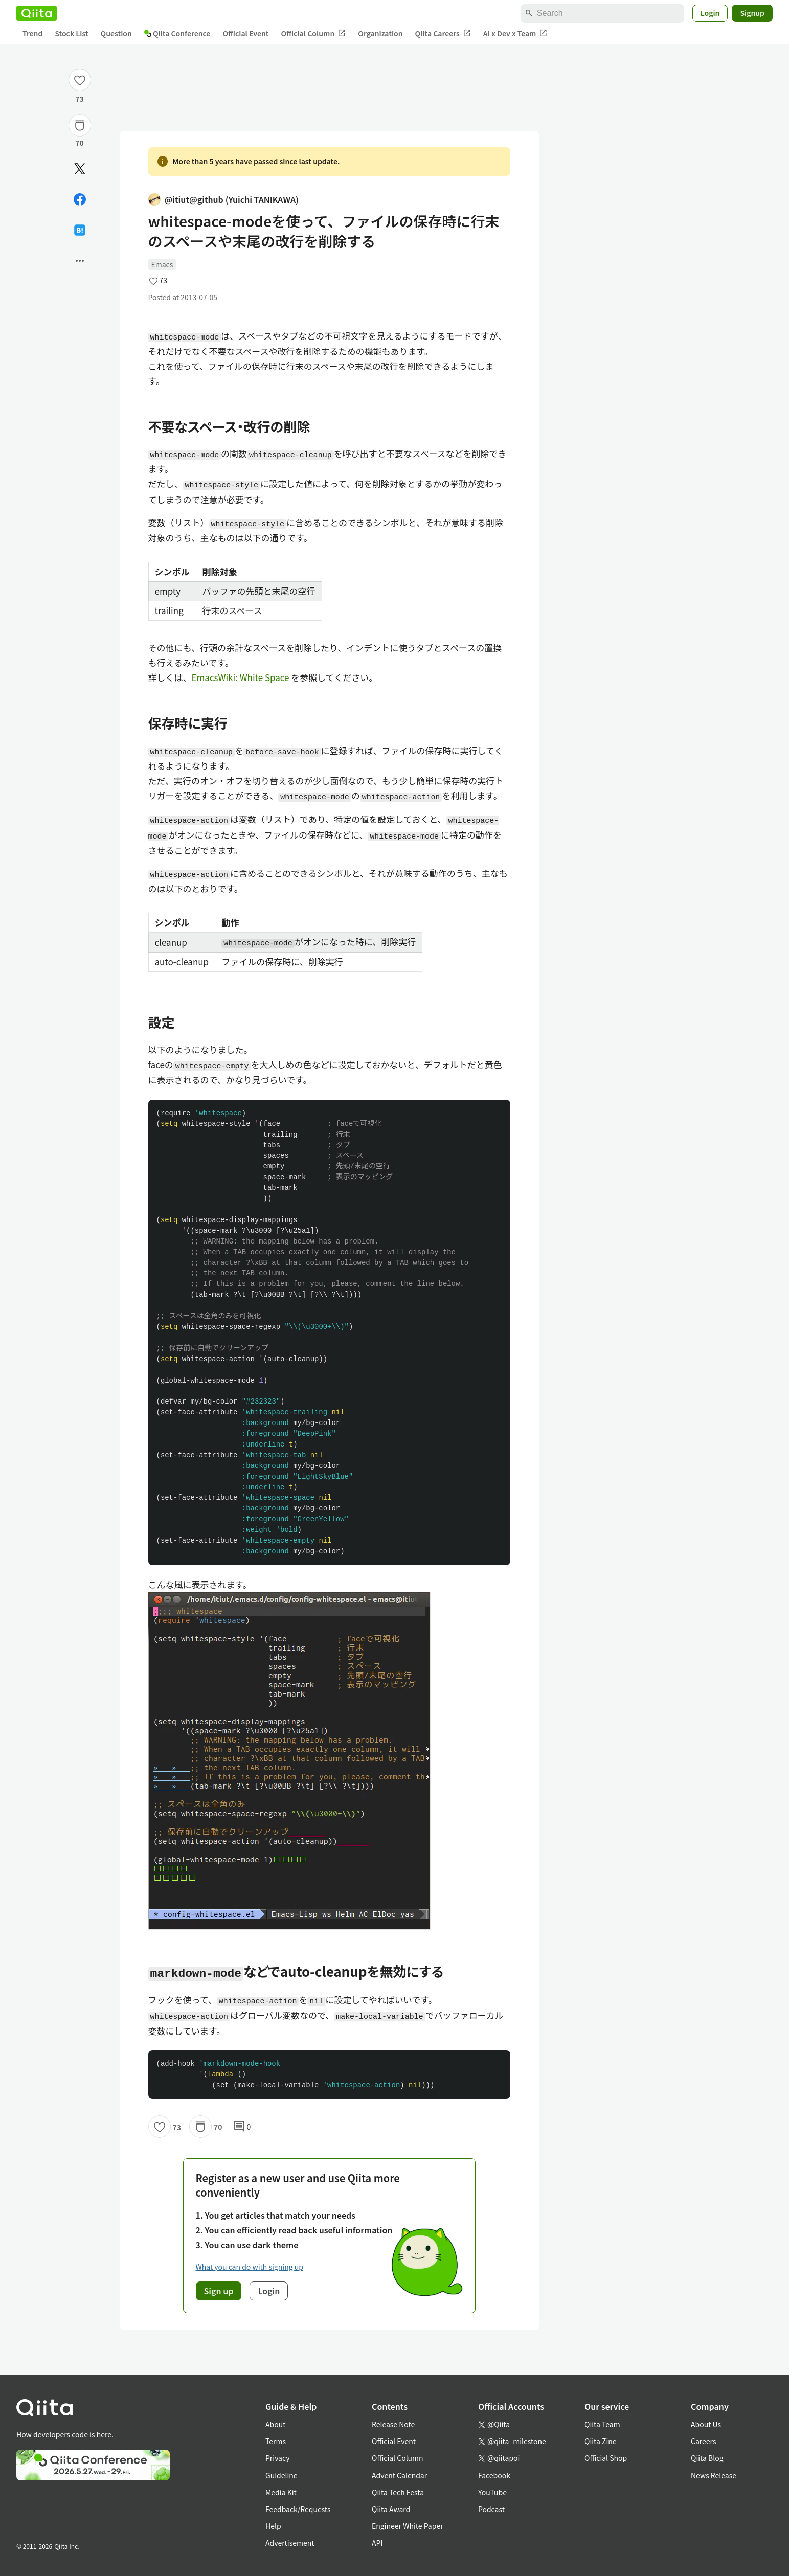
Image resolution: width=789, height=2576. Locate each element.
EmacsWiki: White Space (240, 677)
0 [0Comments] (242, 2126)
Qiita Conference (177, 33)
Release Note (393, 2424)
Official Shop (605, 2458)
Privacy (277, 2458)
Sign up (219, 2291)
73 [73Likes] (79, 99)
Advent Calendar (399, 2475)
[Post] (80, 168)
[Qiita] (36, 13)
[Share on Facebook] (80, 199)
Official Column (313, 33)
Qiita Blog (707, 2458)
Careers (703, 2441)
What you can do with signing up (249, 2267)
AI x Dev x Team (515, 33)
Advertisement (289, 2543)
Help (273, 2526)
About (275, 2424)
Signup (752, 13)
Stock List (71, 33)
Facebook (494, 2475)
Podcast (491, 2509)
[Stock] (80, 125)
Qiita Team (602, 2424)
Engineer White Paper (407, 2526)
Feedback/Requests (298, 2509)
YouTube (492, 2492)
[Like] (80, 80)
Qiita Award (391, 2509)
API (377, 2543)
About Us (706, 2424)
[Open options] (80, 261)
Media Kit (281, 2492)
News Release (713, 2475)
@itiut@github (223, 199)
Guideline (281, 2475)
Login (710, 13)
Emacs (162, 264)
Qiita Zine (600, 2441)
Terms (275, 2441)
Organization (380, 33)
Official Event (245, 33)
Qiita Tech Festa (398, 2492)
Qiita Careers (443, 33)
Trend (32, 33)
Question (116, 33)
